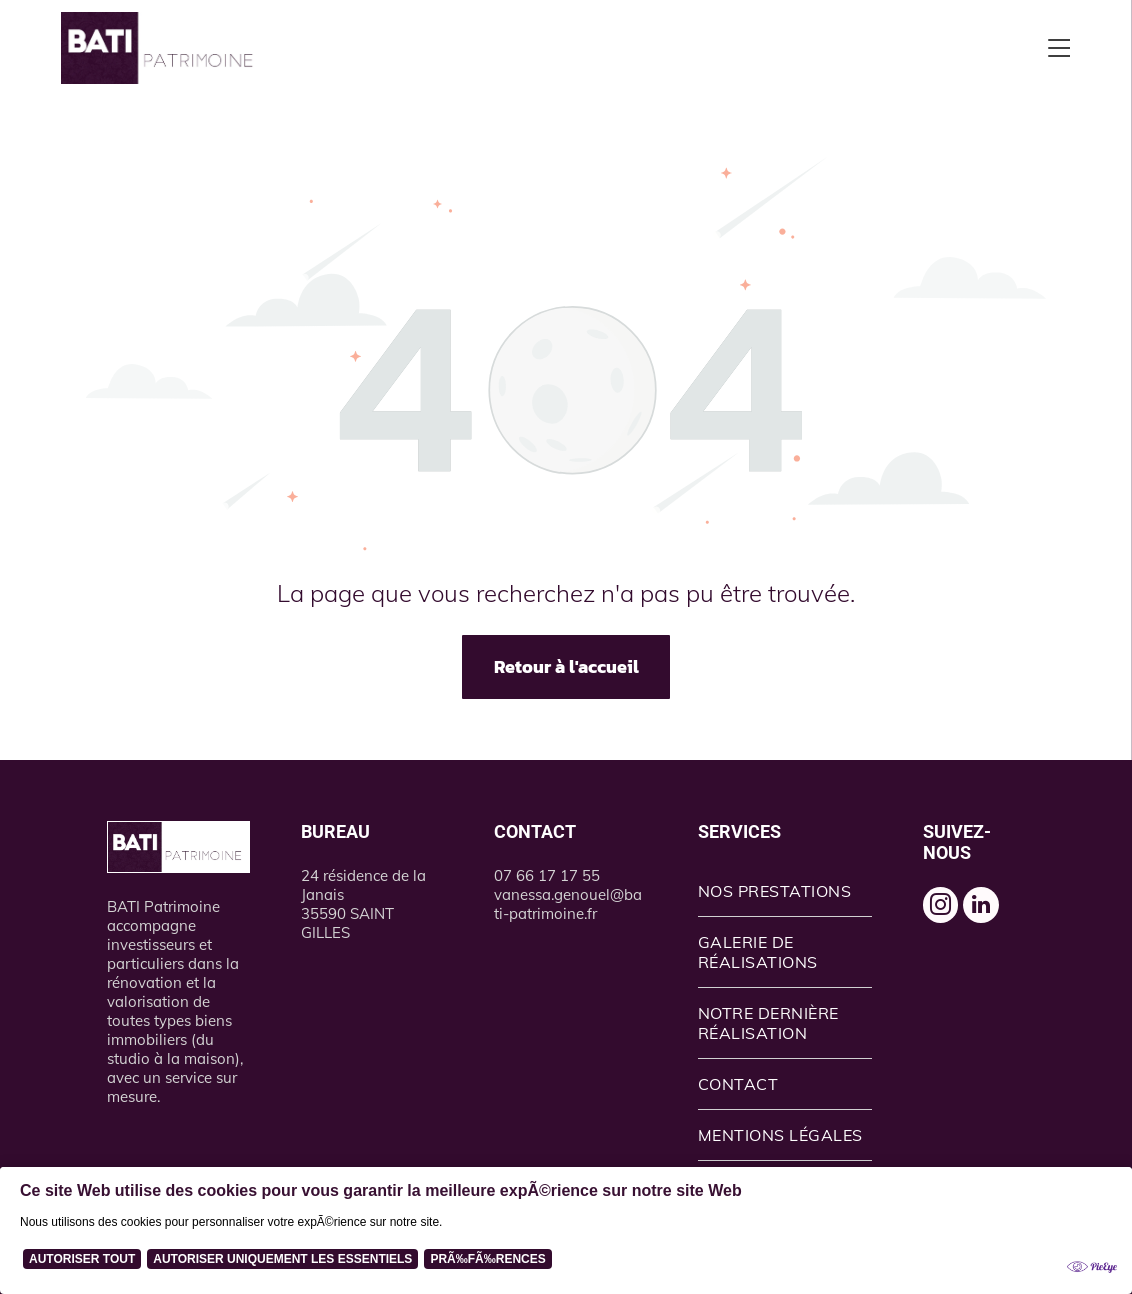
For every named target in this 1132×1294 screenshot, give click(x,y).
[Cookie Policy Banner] (566, 1230)
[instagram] (945, 911)
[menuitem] (785, 891)
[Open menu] (1059, 48)
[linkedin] (994, 911)
